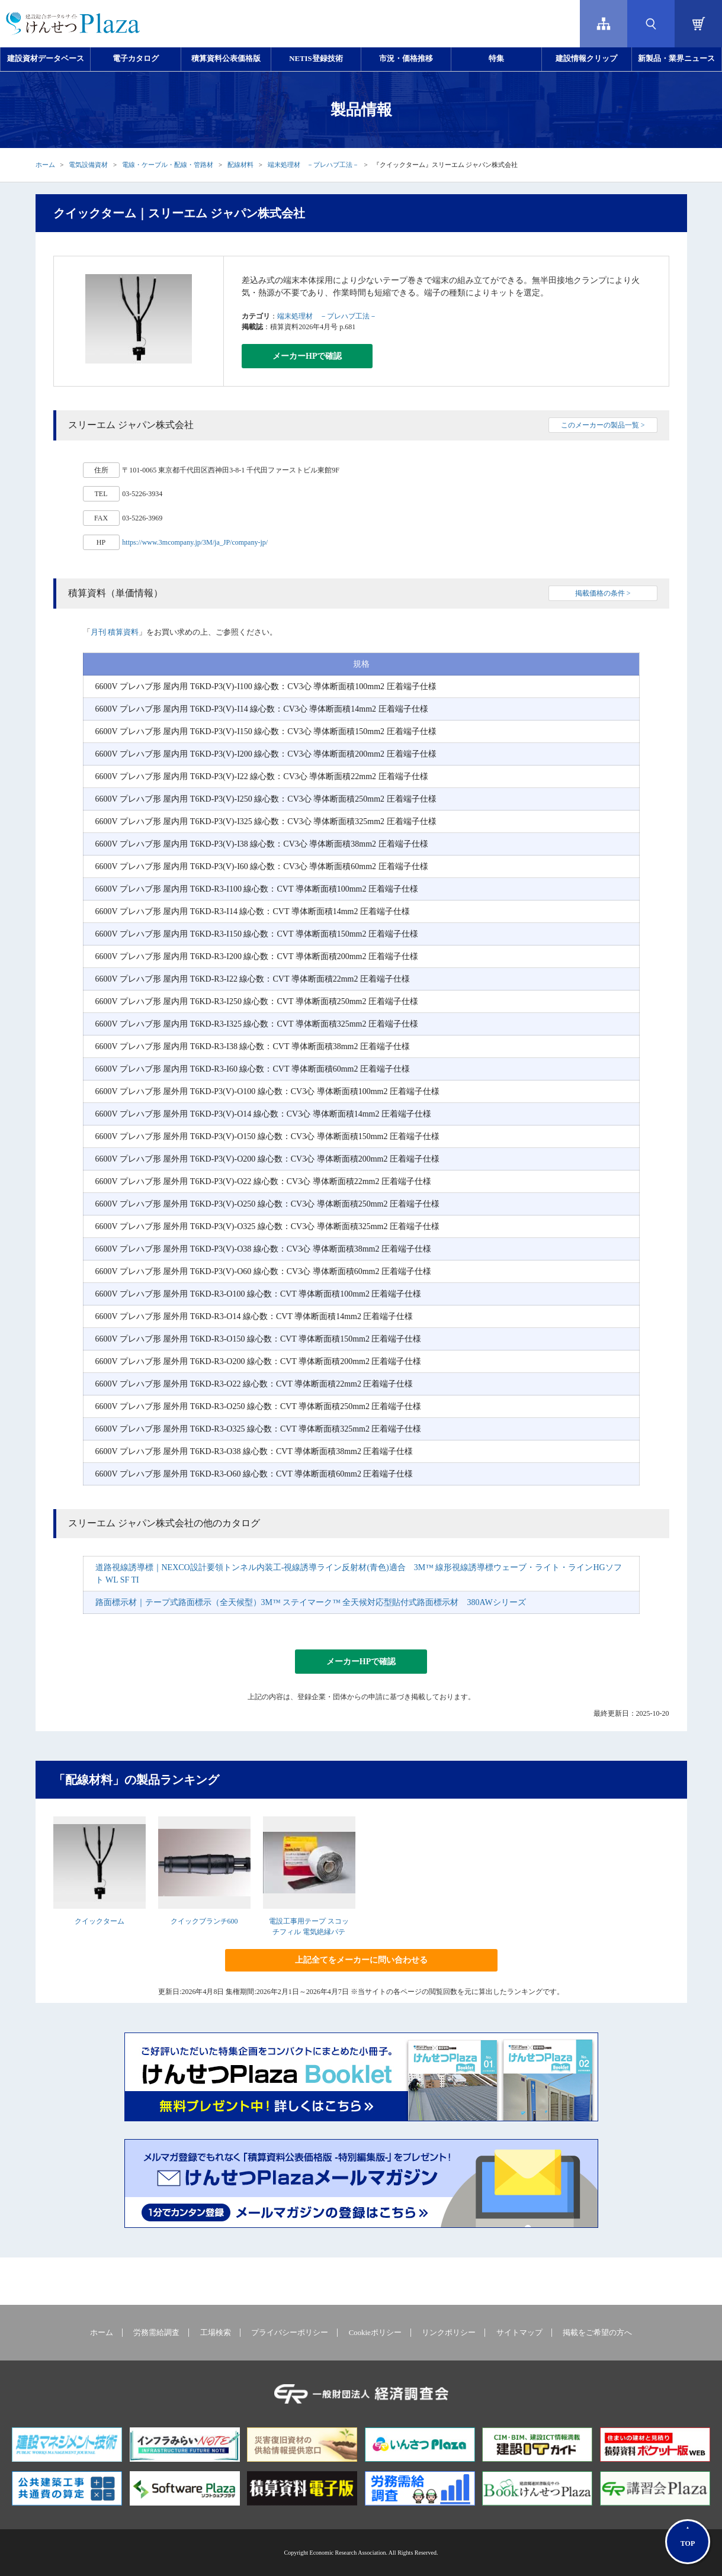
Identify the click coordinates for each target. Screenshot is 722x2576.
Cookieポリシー (375, 2333)
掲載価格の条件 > (603, 593)
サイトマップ (519, 2333)
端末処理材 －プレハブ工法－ (313, 164)
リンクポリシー (449, 2333)
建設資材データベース (45, 58)
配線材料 (240, 164)
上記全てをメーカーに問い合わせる (361, 1960)
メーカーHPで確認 (307, 356)
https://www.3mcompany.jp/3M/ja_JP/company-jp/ (195, 542)
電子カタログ (136, 58)
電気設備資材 (88, 164)
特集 (496, 58)
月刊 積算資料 (115, 632)
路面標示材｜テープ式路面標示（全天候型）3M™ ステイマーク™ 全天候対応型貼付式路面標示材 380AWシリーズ (310, 1602)
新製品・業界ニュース (676, 58)
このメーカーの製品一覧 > (603, 425)
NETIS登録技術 (315, 58)
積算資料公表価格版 (226, 58)
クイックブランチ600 (204, 1921)
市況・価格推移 (406, 58)
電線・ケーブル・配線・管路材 (167, 164)
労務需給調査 (156, 2333)
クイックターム (99, 1921)
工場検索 (215, 2333)
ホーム (45, 164)
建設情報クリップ (586, 58)
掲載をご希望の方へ (597, 2333)
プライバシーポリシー (289, 2333)
